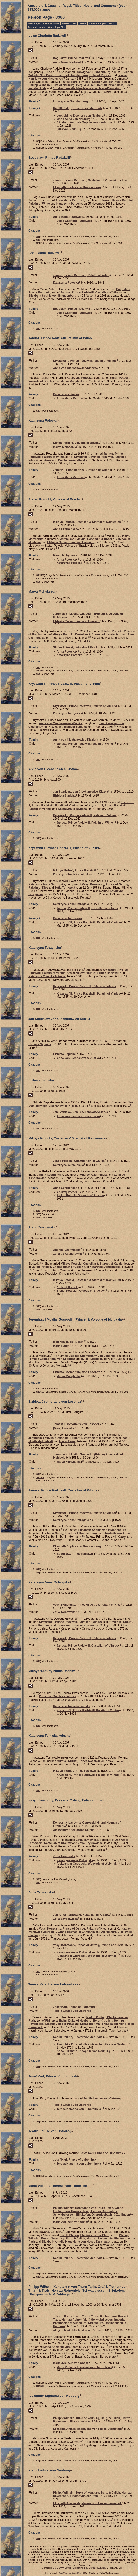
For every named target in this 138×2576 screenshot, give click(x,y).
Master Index (69, 23)
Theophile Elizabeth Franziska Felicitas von (92, 2044)
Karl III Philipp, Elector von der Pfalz (95, 81)
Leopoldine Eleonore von (80, 115)
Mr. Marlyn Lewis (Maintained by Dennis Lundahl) (79, 2567)
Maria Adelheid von (70, 2221)
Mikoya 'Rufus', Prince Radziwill (74, 870)
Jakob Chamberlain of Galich (79, 1160)
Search (112, 23)
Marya (72, 381)
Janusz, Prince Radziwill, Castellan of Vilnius (83, 179)
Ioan (68, 1341)
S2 (37, 141)
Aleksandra (73, 1829)
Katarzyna (69, 203)
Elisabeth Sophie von (77, 187)
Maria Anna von (74, 119)
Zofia (66, 887)
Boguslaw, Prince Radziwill (71, 58)
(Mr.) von (69, 128)
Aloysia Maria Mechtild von (76, 2330)
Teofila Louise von (72, 2010)
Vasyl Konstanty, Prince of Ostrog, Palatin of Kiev (87, 1604)
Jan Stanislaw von (80, 791)
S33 (38, 1879)
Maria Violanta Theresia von (84, 2367)
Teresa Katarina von (79, 2108)
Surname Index (50, 23)
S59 (38, 1217)
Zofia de (68, 1253)
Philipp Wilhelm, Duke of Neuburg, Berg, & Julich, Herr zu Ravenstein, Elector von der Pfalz (81, 2238)
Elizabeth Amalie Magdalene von (87, 88)
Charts (82, 23)
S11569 (40, 575)
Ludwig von (92, 72)
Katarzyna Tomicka (71, 874)
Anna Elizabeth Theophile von (83, 2050)
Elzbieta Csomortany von (70, 542)
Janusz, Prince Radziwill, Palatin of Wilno (81, 275)
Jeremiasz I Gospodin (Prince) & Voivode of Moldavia (69, 1437)
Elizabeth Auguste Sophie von (83, 122)
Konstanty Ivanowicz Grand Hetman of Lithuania (79, 1930)
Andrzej (93, 1174)
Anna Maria (67, 62)
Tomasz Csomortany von (51, 1358)
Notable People (97, 23)
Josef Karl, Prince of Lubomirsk (74, 2006)
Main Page (34, 23)
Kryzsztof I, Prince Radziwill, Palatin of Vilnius (84, 706)
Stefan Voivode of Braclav (76, 442)
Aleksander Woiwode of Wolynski (87, 1863)
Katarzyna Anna (46, 884)
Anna (65, 529)
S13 (38, 144)
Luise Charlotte (74, 220)
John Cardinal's (65, 2573)
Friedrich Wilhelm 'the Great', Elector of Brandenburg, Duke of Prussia (80, 73)
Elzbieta (75, 726)
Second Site (76, 2573)
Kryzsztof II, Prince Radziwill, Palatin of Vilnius (85, 360)
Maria (61, 1345)
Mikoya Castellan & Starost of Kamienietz (87, 521)
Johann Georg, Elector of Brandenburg (70, 1533)
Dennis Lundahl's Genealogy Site (46, 27)
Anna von (74, 367)
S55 (38, 581)
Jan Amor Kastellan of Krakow (81, 1914)
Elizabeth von (117, 1533)
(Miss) (92, 1358)
